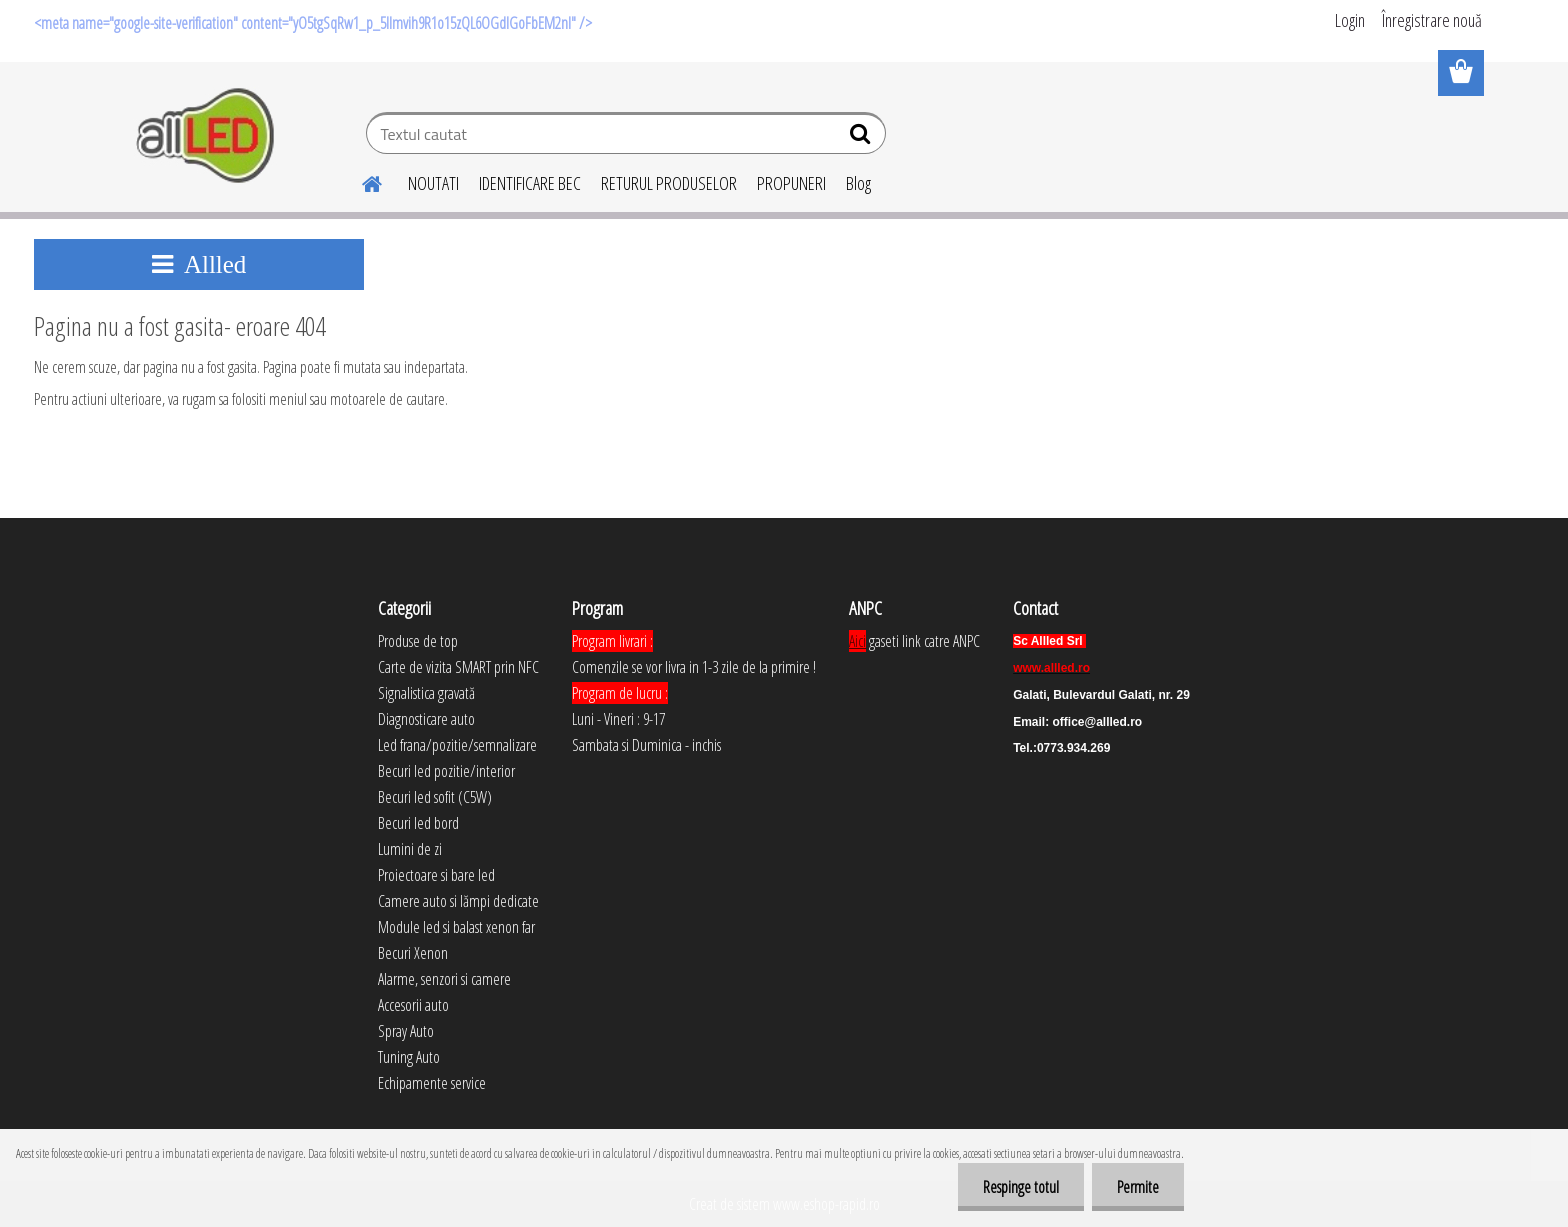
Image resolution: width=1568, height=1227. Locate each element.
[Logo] (206, 136)
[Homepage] (360, 181)
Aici (857, 641)
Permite (1138, 1187)
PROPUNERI (791, 183)
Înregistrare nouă (1432, 20)
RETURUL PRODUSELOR (669, 183)
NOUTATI (433, 183)
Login (1350, 20)
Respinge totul (1021, 1187)
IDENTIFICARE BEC (530, 183)
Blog (858, 183)
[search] (862, 138)
